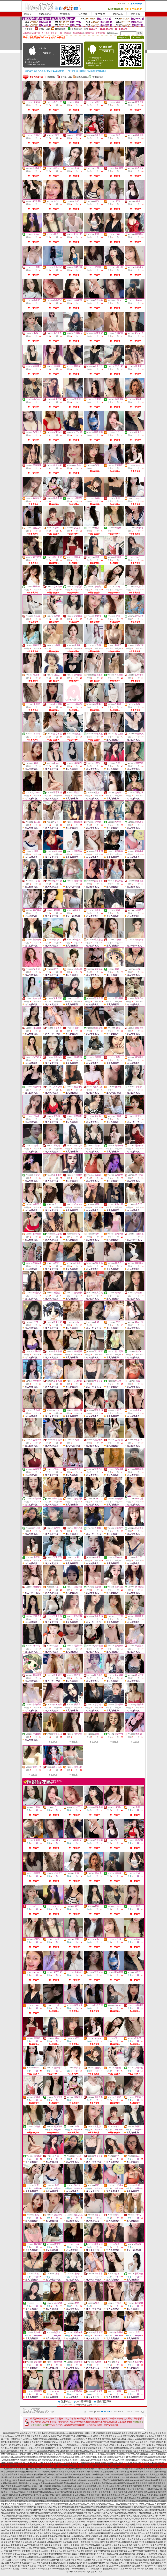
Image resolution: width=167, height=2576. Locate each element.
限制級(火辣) (44, 29)
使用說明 (100, 14)
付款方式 (118, 14)
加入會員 (82, 14)
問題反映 (135, 14)
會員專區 (65, 14)
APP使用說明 (123, 37)
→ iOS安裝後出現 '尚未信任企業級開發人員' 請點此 (43, 71)
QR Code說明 (137, 37)
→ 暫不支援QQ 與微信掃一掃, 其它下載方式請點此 (86, 71)
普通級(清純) (77, 29)
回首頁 (28, 14)
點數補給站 (45, 14)
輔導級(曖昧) (60, 29)
